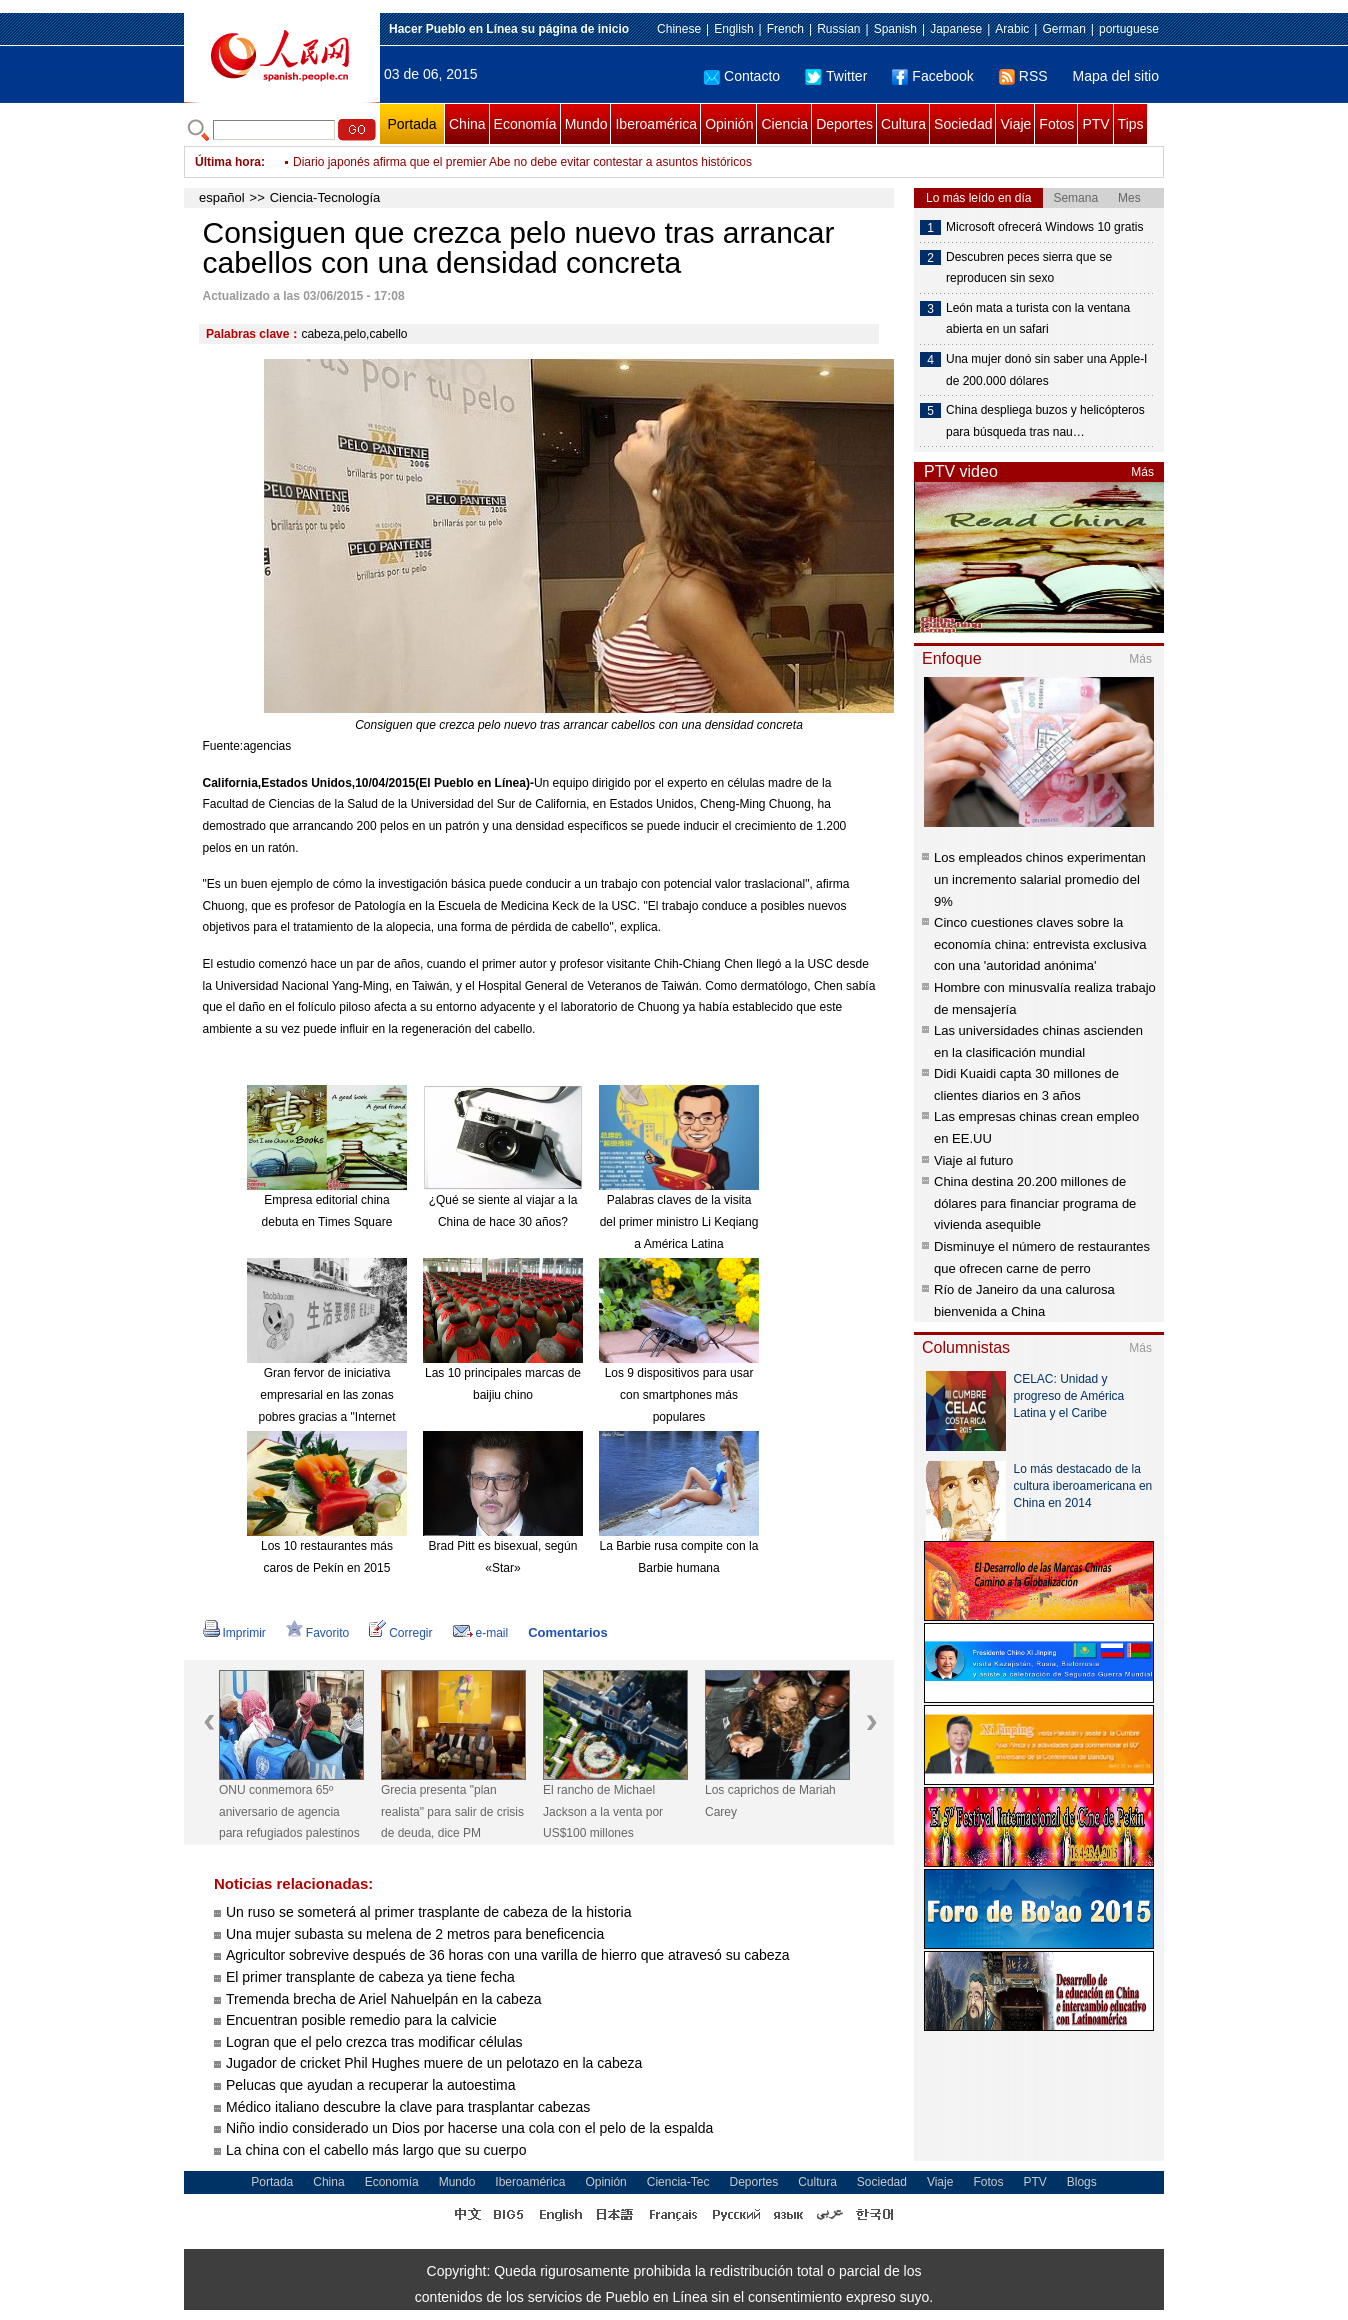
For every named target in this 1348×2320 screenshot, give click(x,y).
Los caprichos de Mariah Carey (770, 1801)
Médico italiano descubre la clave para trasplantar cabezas (408, 2107)
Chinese (679, 29)
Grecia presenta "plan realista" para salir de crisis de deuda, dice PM (452, 1811)
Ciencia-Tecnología (325, 197)
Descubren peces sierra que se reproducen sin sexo (1029, 268)
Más (1142, 472)
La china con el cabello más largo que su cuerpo (376, 2150)
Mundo (586, 124)
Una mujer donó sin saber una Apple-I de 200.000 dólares (1046, 370)
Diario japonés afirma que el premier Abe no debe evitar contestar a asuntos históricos (522, 162)
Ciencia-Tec (678, 2182)
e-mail (481, 1633)
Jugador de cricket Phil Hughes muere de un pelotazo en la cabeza (434, 2063)
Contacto (742, 76)
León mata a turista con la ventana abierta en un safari (1038, 319)
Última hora (228, 162)
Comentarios (567, 1632)
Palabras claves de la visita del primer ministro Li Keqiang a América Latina (679, 1221)
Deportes (844, 124)
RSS (1023, 76)
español (222, 197)
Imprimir (234, 1633)
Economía (525, 124)
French (785, 29)
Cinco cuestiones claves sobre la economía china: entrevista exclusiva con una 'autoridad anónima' (1040, 944)
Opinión (729, 124)
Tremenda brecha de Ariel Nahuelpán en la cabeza (383, 1999)
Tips (1131, 124)
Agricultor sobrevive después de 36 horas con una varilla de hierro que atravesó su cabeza (507, 1955)
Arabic (1012, 29)
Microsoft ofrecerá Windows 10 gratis (1044, 227)
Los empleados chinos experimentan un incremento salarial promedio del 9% (1040, 879)
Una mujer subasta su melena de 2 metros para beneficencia (415, 1934)
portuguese (1129, 29)
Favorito (317, 1633)
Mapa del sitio (1116, 76)
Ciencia (784, 124)
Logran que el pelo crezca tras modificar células (374, 2042)
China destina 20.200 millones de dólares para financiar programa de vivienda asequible (1035, 1203)
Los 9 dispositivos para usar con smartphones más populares (679, 1394)
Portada (411, 124)
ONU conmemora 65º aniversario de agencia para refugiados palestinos (289, 1811)
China (467, 124)
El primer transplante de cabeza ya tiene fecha (370, 1977)
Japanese (956, 29)
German (1063, 29)
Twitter (836, 76)
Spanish (895, 29)
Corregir (400, 1633)
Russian (838, 29)
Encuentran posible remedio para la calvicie (361, 2020)
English (733, 29)
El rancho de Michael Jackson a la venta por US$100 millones (603, 1811)
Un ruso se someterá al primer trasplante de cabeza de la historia (428, 1912)
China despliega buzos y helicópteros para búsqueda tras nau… (1045, 421)
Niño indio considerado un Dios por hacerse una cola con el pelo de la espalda (469, 2128)
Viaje (1015, 124)
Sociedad (963, 124)
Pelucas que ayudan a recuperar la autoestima (371, 2085)
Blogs (1082, 2182)
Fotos (1056, 124)
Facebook (932, 76)
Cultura (903, 124)
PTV (1095, 124)
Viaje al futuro (973, 1160)
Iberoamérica (656, 124)
